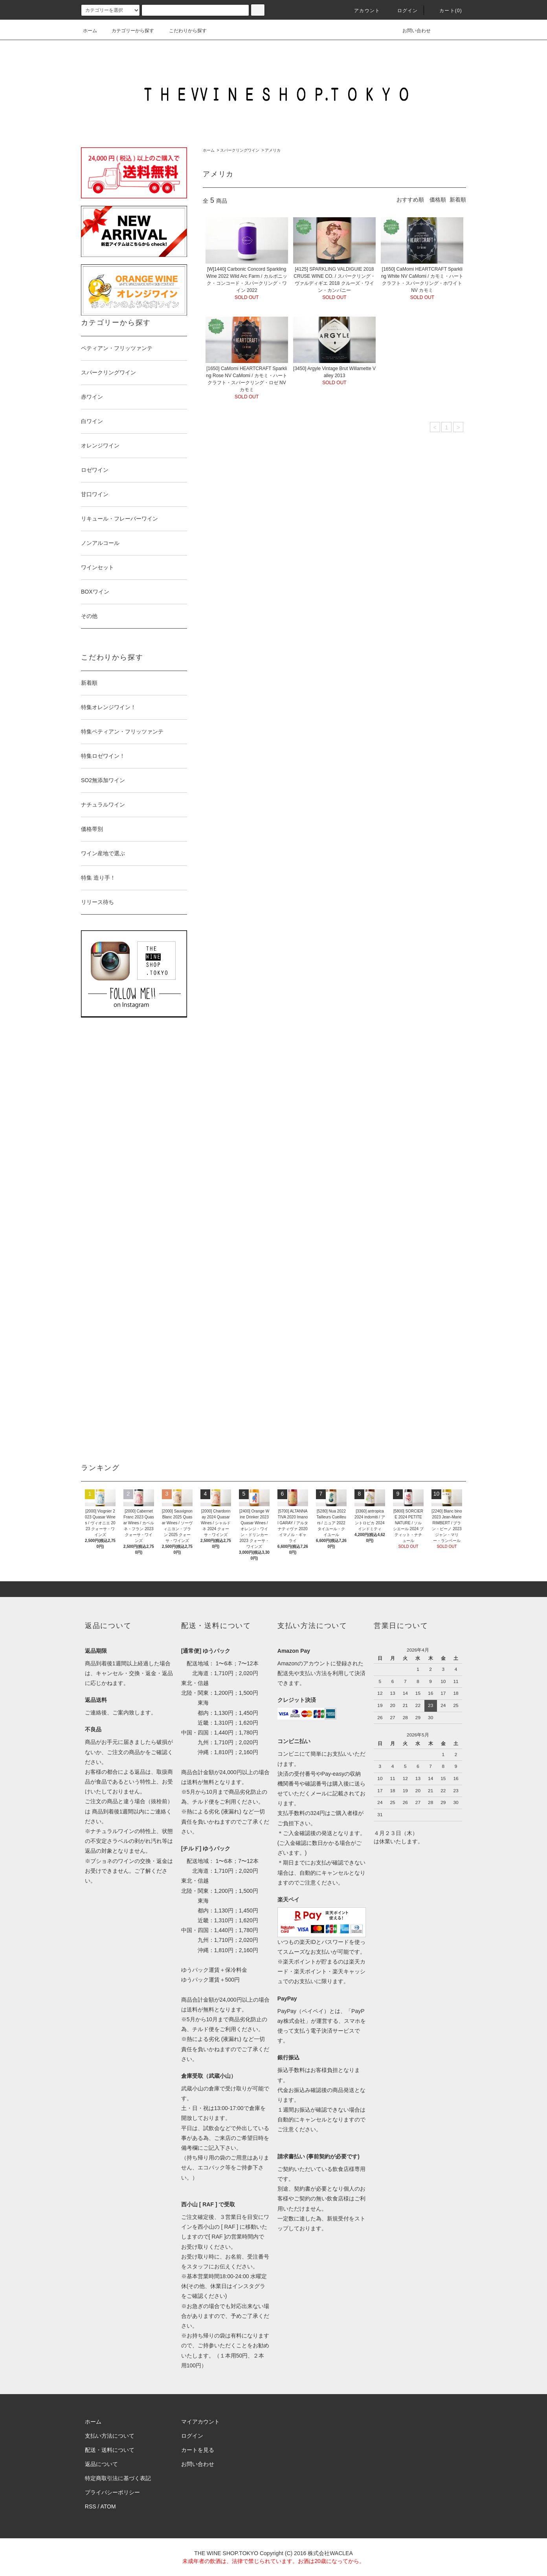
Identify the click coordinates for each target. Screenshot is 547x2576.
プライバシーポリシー (112, 2492)
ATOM (108, 2506)
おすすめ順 (410, 199)
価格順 (438, 199)
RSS (90, 2506)
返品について (101, 2464)
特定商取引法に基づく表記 (118, 2478)
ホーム (90, 30)
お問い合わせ (412, 30)
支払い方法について (109, 2436)
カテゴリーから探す (128, 30)
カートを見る (197, 2450)
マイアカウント (200, 2421)
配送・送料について (109, 2450)
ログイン (403, 10)
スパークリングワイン (239, 150)
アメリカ (273, 150)
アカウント (362, 10)
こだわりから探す (183, 30)
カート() (446, 10)
